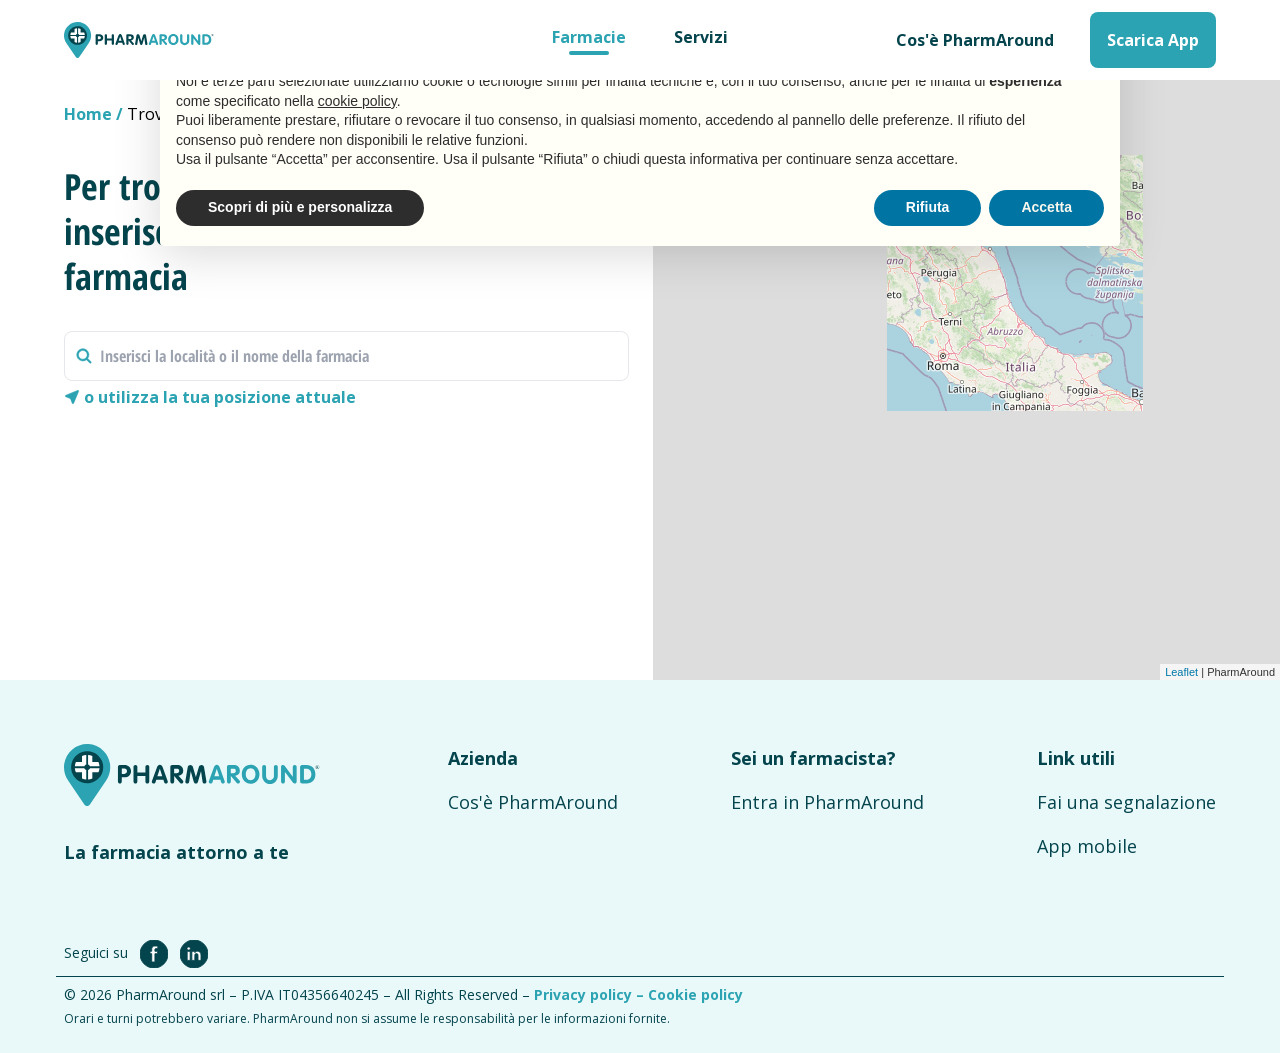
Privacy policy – (591, 994)
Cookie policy (695, 994)
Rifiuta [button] (928, 207)
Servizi (701, 37)
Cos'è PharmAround (975, 40)
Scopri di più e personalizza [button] (300, 207)
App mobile (1087, 846)
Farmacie (589, 37)
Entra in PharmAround (827, 802)
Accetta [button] (1046, 207)
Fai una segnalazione (1126, 802)
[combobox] (346, 356)
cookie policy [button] (357, 101)
